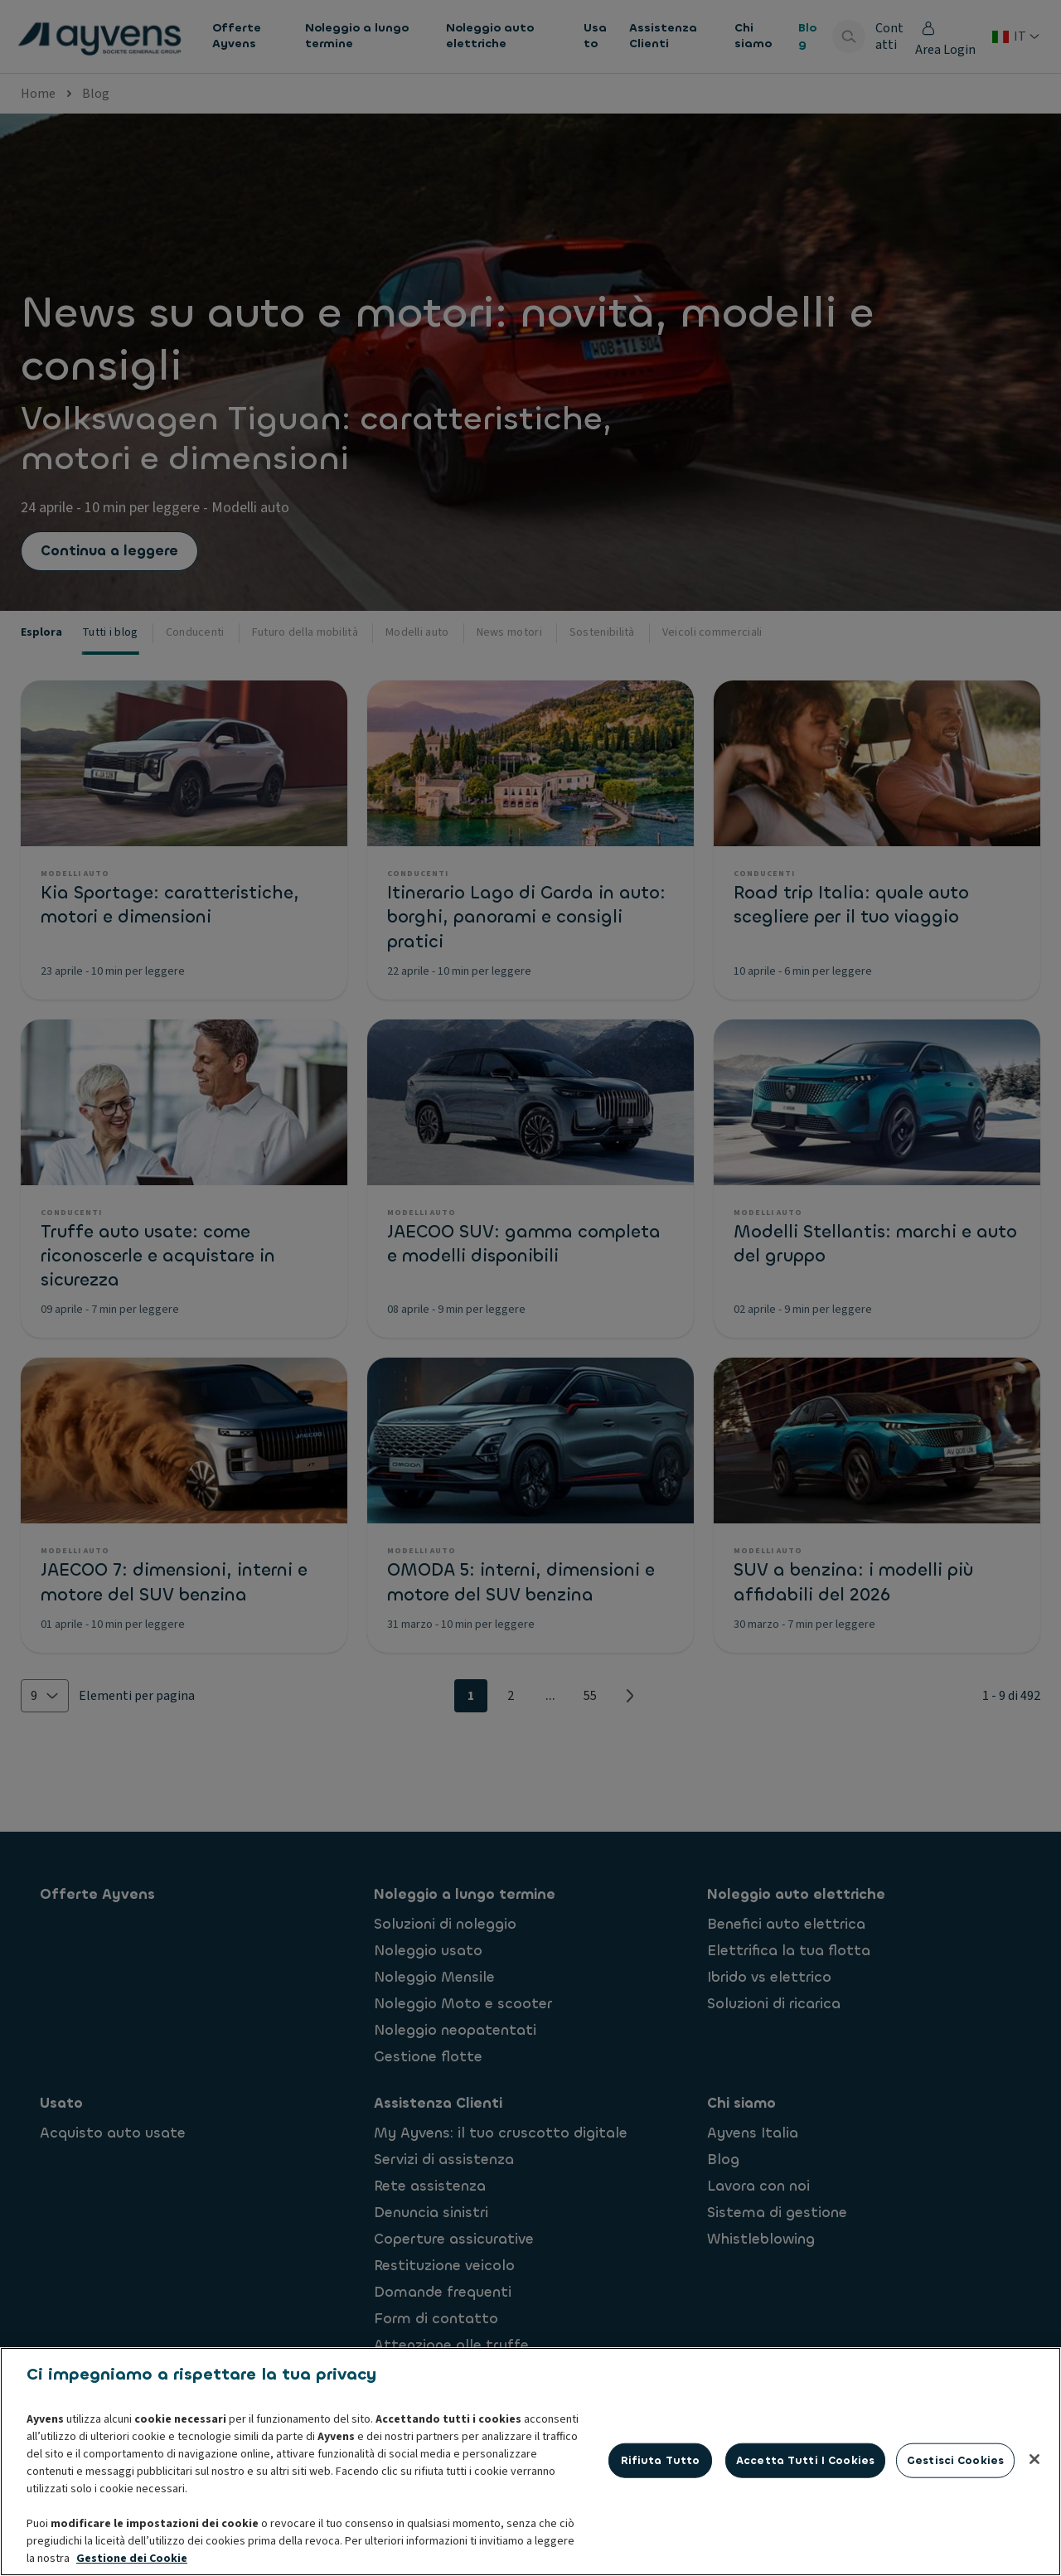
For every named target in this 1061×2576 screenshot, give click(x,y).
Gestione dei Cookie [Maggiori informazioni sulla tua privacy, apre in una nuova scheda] (131, 2558)
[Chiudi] (1034, 2459)
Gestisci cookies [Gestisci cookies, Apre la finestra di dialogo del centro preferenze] (955, 2460)
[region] (530, 2461)
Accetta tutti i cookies (805, 2460)
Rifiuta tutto (660, 2460)
